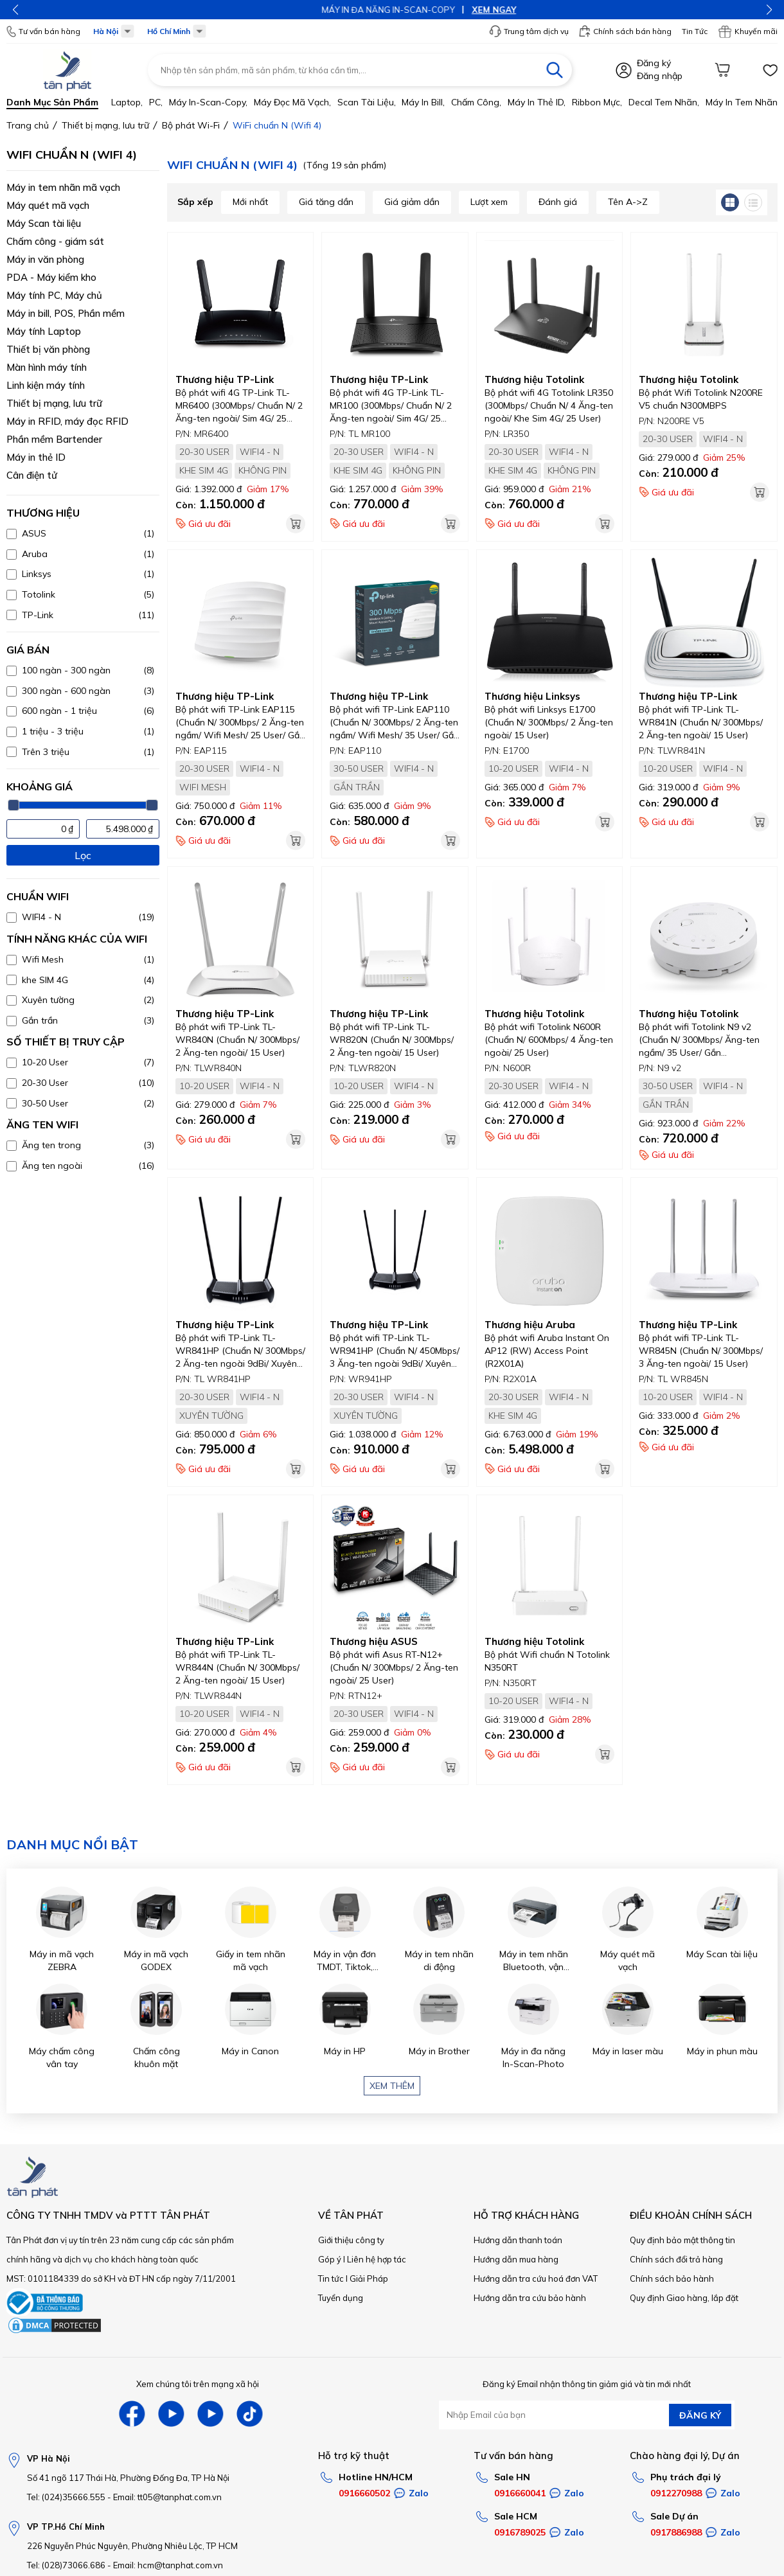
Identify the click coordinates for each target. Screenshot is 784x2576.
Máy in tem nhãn (742, 102)
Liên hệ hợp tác (376, 2259)
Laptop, (127, 102)
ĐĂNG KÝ (700, 2415)
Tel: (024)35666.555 (66, 2497)
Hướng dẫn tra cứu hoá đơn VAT (536, 2278)
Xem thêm (392, 2086)
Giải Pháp (369, 2278)
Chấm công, (476, 102)
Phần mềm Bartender (54, 439)
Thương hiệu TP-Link (224, 379)
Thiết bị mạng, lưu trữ (54, 403)
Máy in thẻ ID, (537, 102)
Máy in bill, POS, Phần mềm (65, 313)
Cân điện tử (31, 475)
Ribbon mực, (597, 102)
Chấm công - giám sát (55, 241)
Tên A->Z (628, 202)
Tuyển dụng (340, 2298)
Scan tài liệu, (366, 102)
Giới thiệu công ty (351, 2240)
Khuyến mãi (748, 31)
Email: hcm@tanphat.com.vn (168, 2565)
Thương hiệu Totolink (534, 379)
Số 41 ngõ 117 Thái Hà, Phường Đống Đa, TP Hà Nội (128, 2478)
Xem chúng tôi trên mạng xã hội (197, 2384)
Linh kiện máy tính (45, 385)
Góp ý (329, 2259)
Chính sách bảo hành (672, 2278)
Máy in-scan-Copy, (208, 102)
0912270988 (676, 2493)
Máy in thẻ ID (36, 457)
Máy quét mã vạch (47, 205)
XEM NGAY (429, 9)
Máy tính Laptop (43, 331)
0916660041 (520, 2493)
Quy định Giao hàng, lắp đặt (684, 2298)
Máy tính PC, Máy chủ (54, 295)
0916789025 (520, 2532)
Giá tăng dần (326, 202)
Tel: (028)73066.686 (66, 2565)
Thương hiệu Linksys (532, 696)
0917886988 (676, 2532)
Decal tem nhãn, (663, 102)
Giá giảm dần (412, 202)
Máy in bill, (423, 102)
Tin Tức (695, 31)
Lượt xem (489, 202)
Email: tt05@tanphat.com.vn (167, 2497)
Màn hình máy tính (46, 367)
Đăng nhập (659, 76)
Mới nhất (250, 202)
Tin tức (331, 2278)
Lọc (83, 855)
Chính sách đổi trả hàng (676, 2259)
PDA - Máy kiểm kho (51, 277)
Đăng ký (654, 63)
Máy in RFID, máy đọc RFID (67, 421)
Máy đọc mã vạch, (292, 102)
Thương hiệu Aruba (530, 1325)
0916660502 (364, 2493)
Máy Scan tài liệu (43, 223)
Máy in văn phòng (45, 259)
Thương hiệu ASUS (374, 1641)
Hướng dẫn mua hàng (516, 2259)
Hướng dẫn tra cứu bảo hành (530, 2298)
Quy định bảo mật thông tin (682, 2240)
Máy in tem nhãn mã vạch (63, 187)
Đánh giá (558, 202)
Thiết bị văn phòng (48, 349)
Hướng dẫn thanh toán (518, 2240)
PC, (156, 102)
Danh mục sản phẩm (52, 102)
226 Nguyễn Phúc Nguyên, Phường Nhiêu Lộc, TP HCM (132, 2546)
